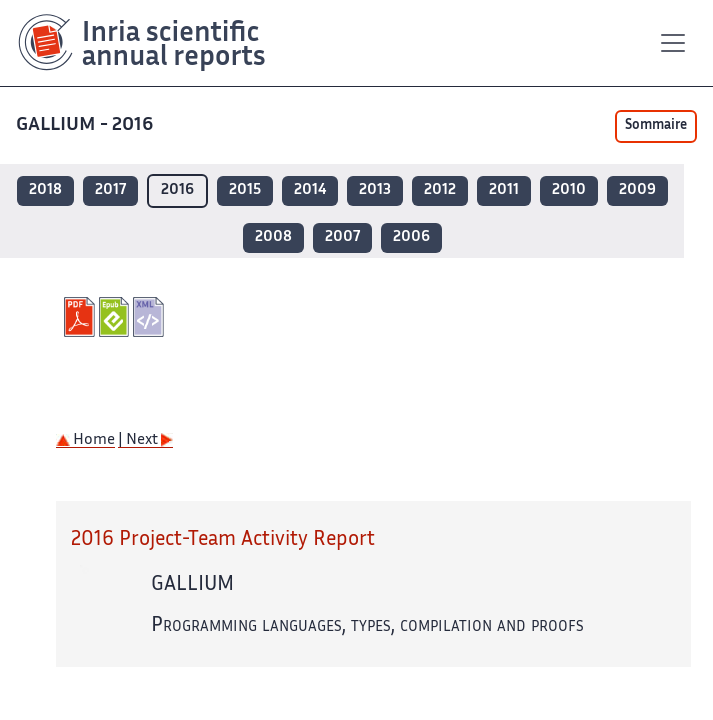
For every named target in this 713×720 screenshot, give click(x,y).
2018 (45, 190)
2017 (110, 190)
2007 (342, 237)
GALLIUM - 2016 (86, 125)
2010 (569, 190)
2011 (504, 190)
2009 (637, 190)
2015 (245, 190)
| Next (145, 440)
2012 (440, 190)
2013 (375, 190)
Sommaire (656, 126)
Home (85, 440)
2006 (411, 237)
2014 (310, 190)
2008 (273, 237)
